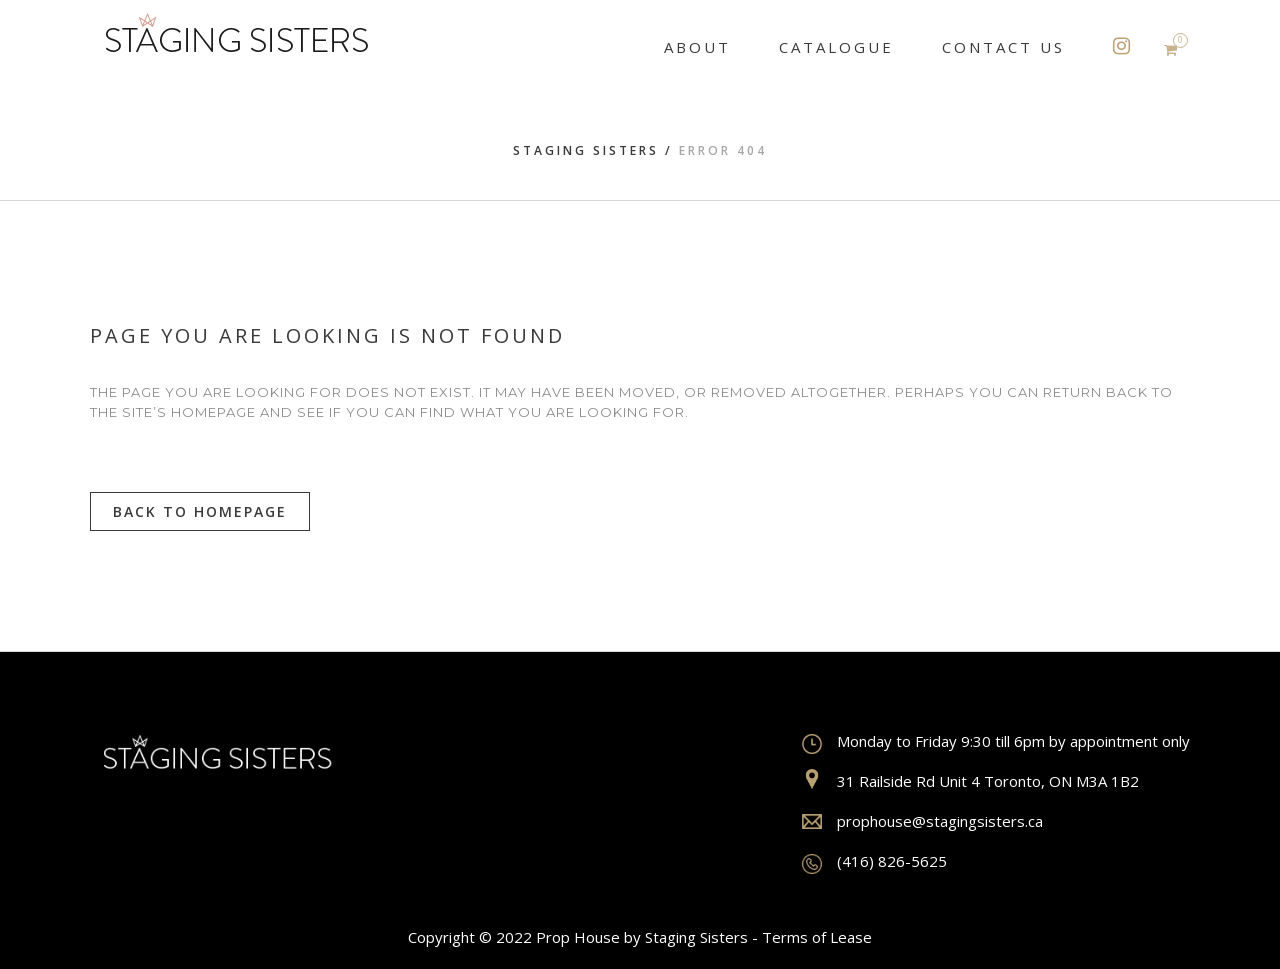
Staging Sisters (586, 150)
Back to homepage (200, 511)
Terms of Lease (817, 937)
